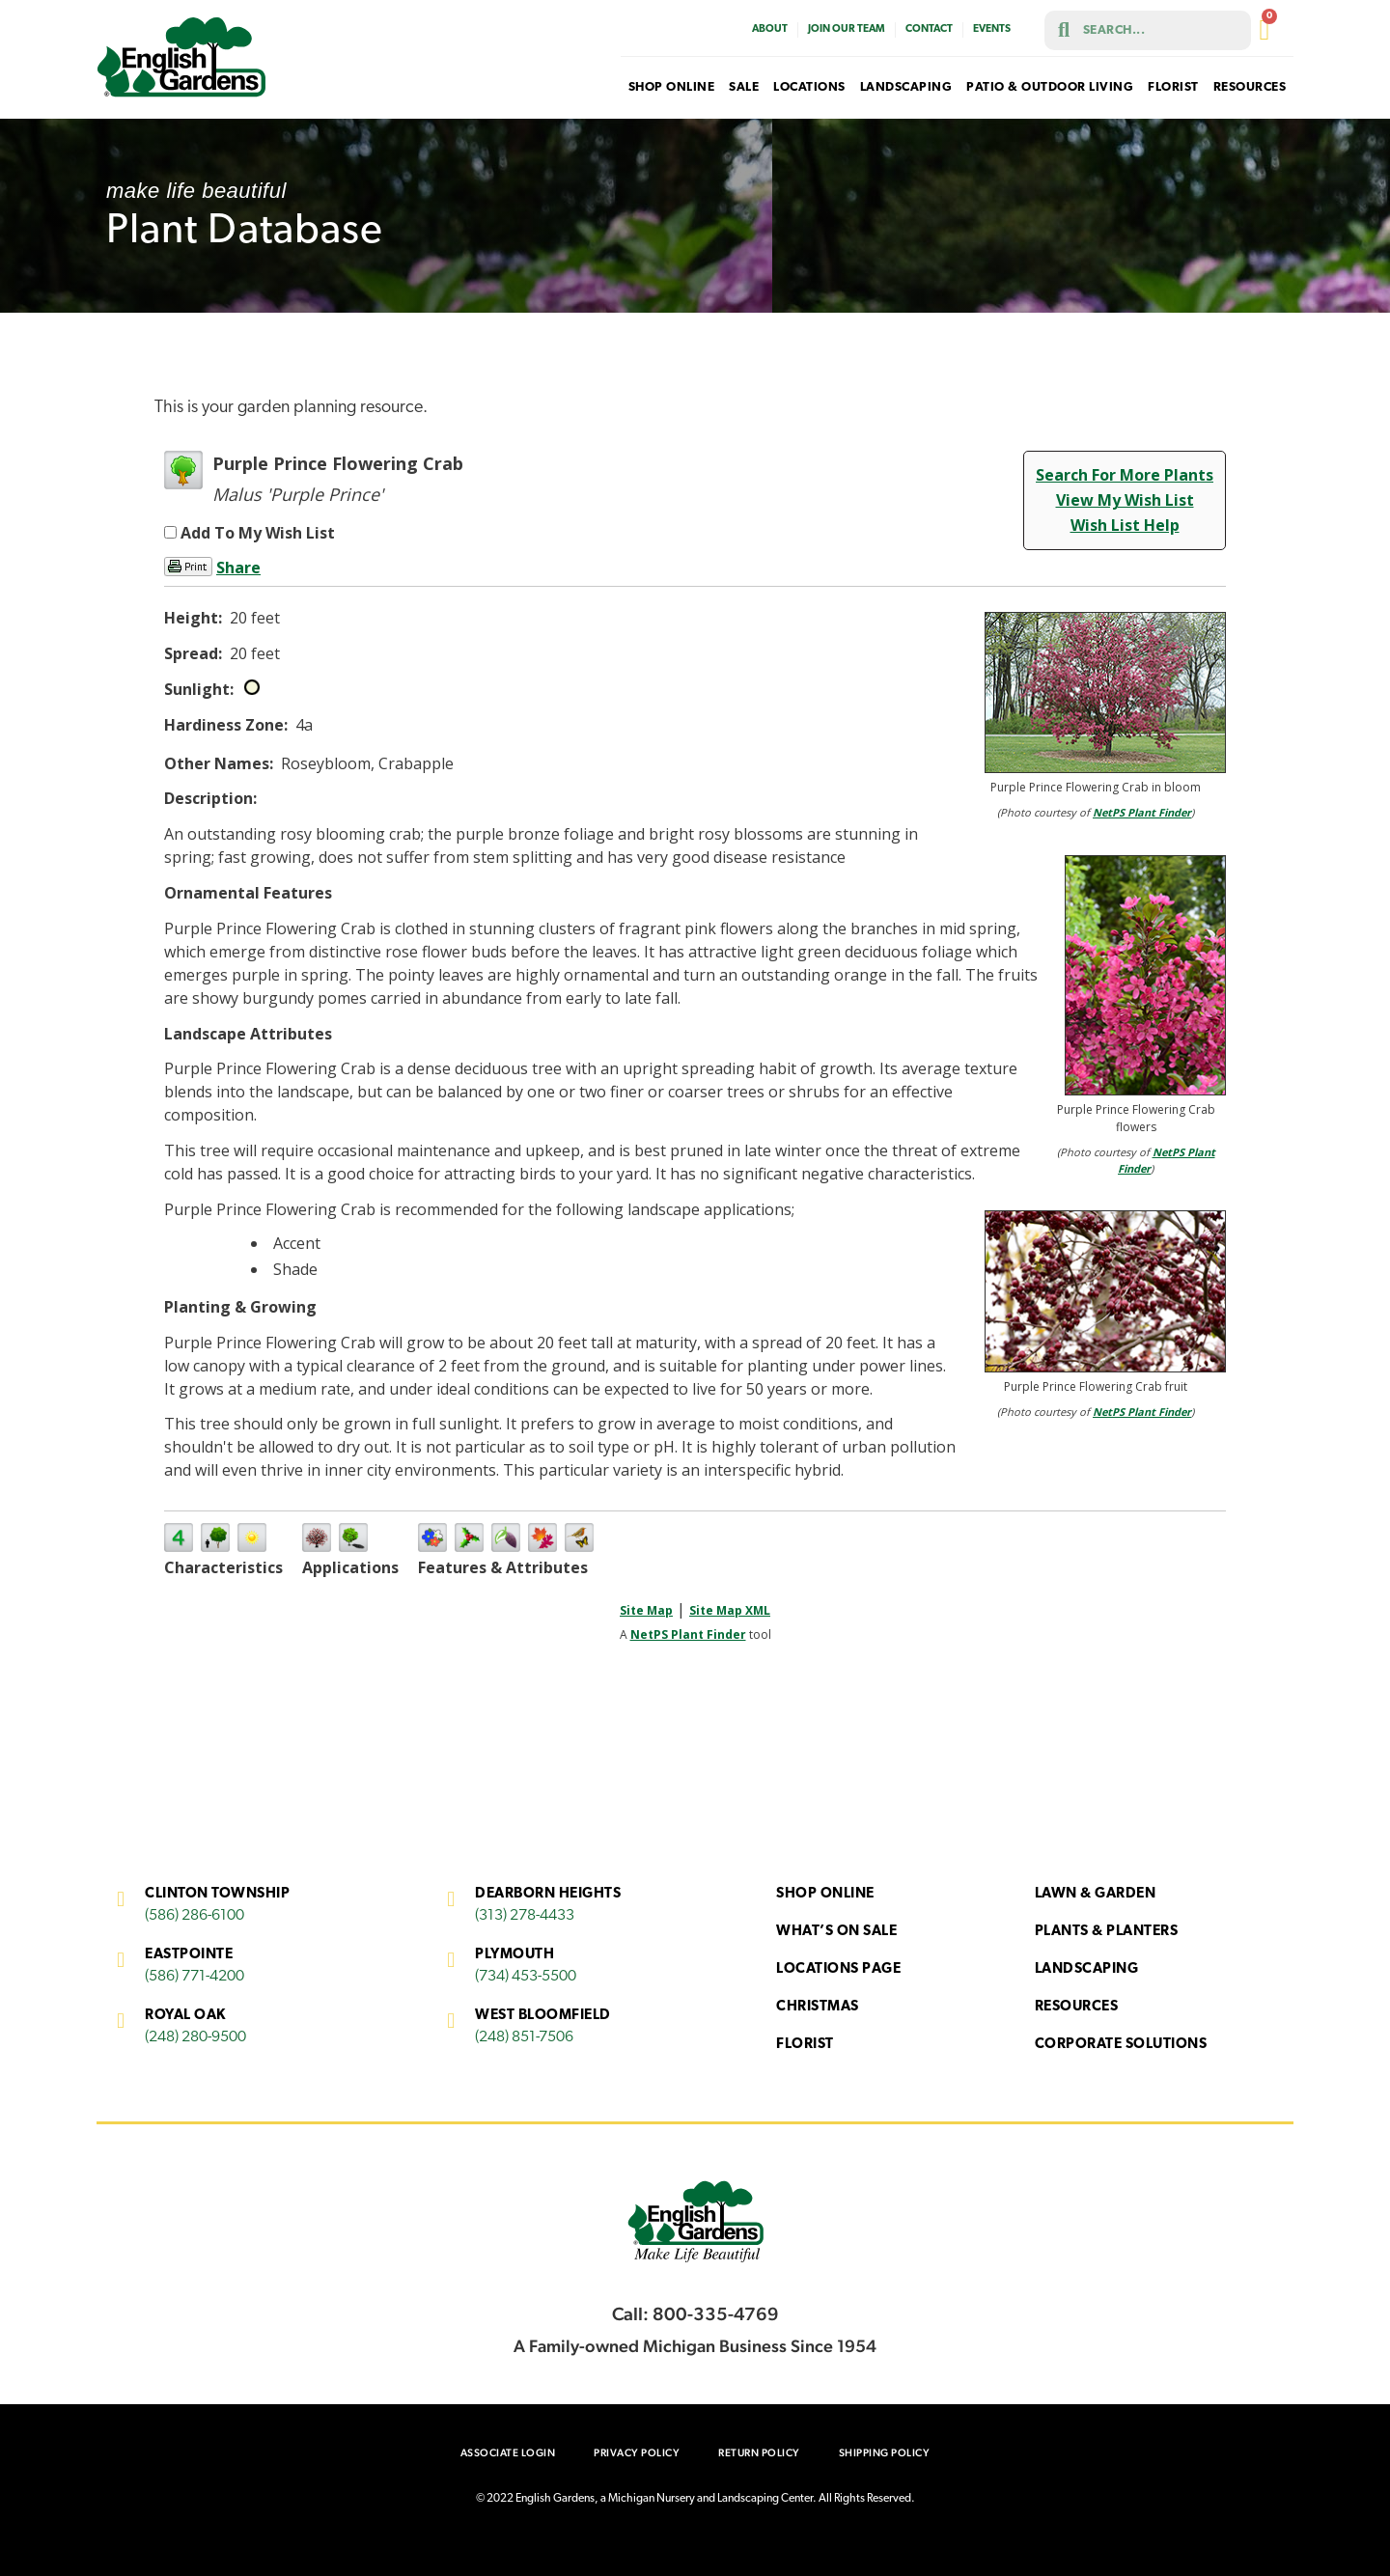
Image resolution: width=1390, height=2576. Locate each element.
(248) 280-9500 (195, 2037)
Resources (1077, 2007)
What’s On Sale (836, 1932)
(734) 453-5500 (525, 1976)
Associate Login (508, 2453)
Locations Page (838, 1969)
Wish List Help (1125, 525)
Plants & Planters (1107, 1932)
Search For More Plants (1124, 474)
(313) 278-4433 (524, 1916)
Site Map (646, 1610)
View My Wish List (1125, 500)
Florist (805, 2044)
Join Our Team (846, 29)
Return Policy (759, 2453)
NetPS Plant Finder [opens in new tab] (688, 1634)
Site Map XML (729, 1610)
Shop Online (825, 1894)
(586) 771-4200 (194, 1976)
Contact (929, 29)
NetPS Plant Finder (1142, 812)
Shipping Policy (885, 2453)
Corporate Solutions (1121, 2044)
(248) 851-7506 (524, 2037)
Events (992, 29)
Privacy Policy (637, 2453)
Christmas (817, 2007)
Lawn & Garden (1095, 1894)
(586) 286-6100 (194, 1916)
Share (238, 567)
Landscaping (1087, 1969)
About (770, 29)
